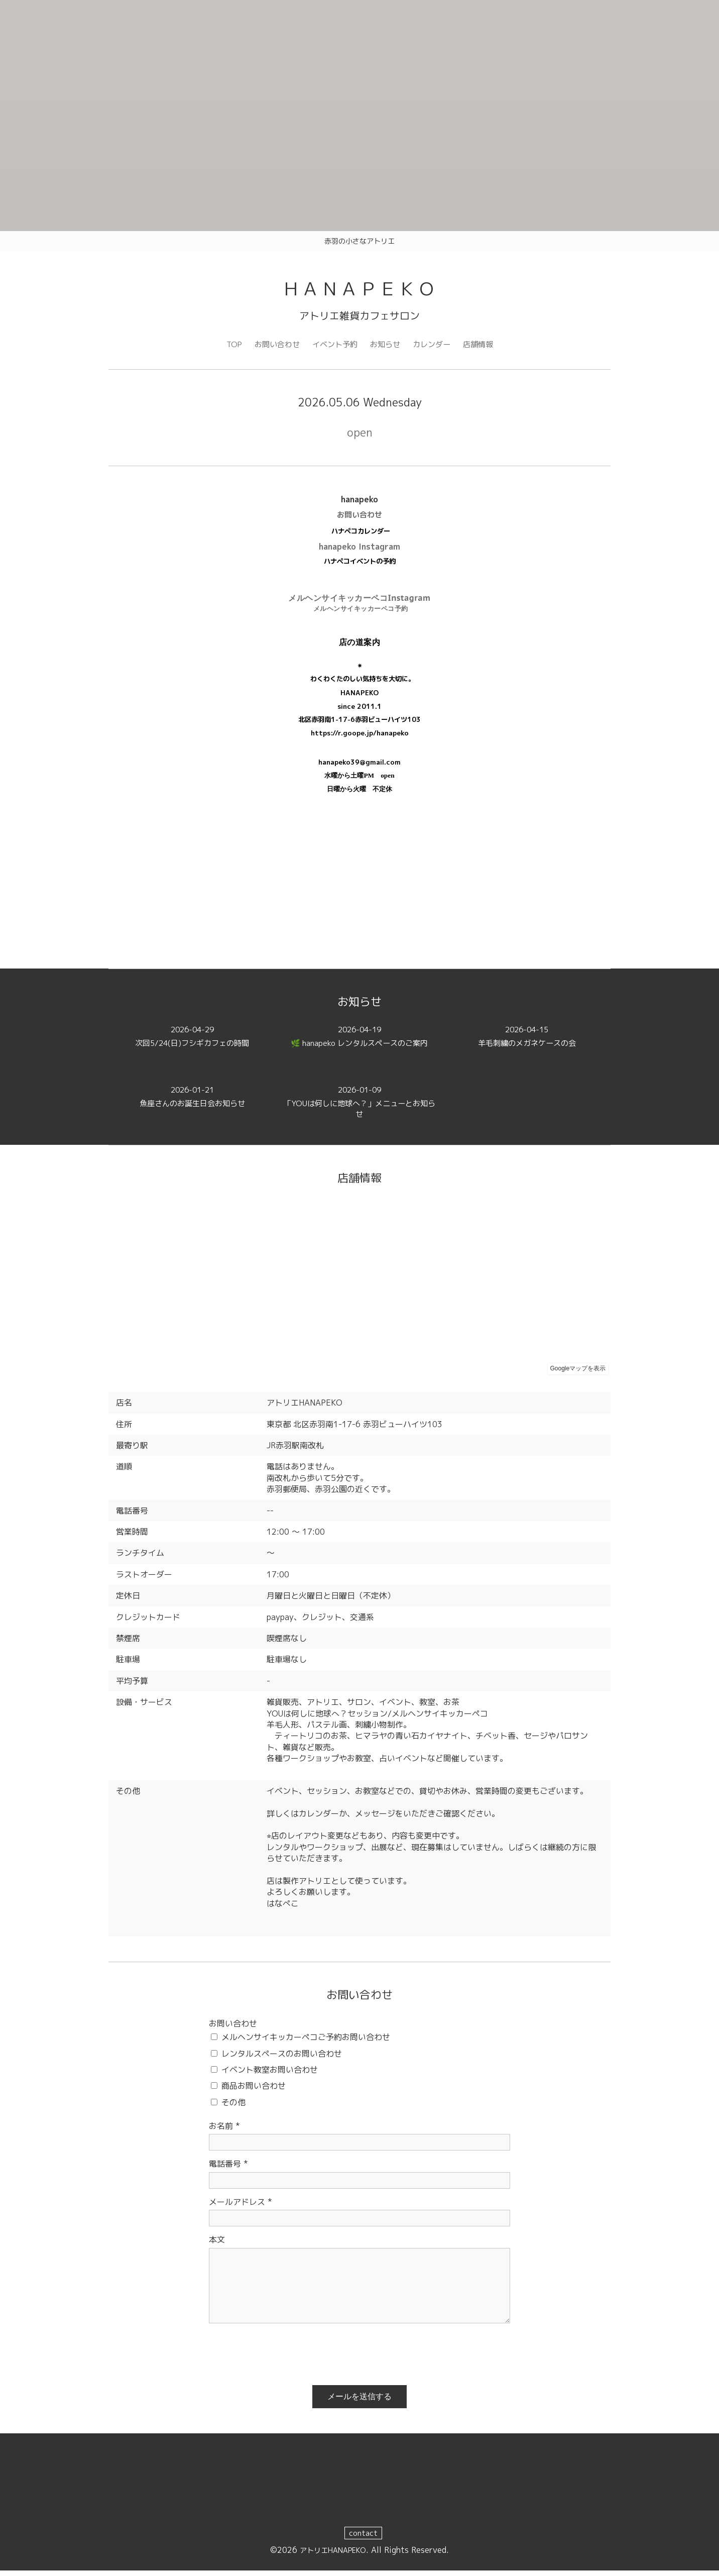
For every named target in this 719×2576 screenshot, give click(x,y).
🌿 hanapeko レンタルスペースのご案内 (359, 1041)
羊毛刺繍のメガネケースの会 (527, 1041)
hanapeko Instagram (359, 551)
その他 (233, 2106)
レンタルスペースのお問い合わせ (281, 2058)
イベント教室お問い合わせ (269, 2074)
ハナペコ (337, 566)
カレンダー (435, 348)
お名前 (224, 2130)
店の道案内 (360, 646)
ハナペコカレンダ (357, 536)
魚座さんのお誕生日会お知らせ (192, 1102)
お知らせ (386, 348)
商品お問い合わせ (253, 2090)
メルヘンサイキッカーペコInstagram (359, 602)
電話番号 (228, 2168)
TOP (227, 348)
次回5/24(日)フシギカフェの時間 (192, 1041)
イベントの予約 (373, 566)
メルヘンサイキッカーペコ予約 (360, 613)
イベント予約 (333, 348)
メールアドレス (240, 2206)
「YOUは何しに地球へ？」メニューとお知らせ (359, 1108)
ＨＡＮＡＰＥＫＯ (359, 290)
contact (363, 2537)
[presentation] (285, 2355)
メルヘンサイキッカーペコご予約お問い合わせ (305, 2042)
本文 (217, 2244)
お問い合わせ (273, 348)
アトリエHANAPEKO (333, 2554)
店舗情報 (483, 348)
